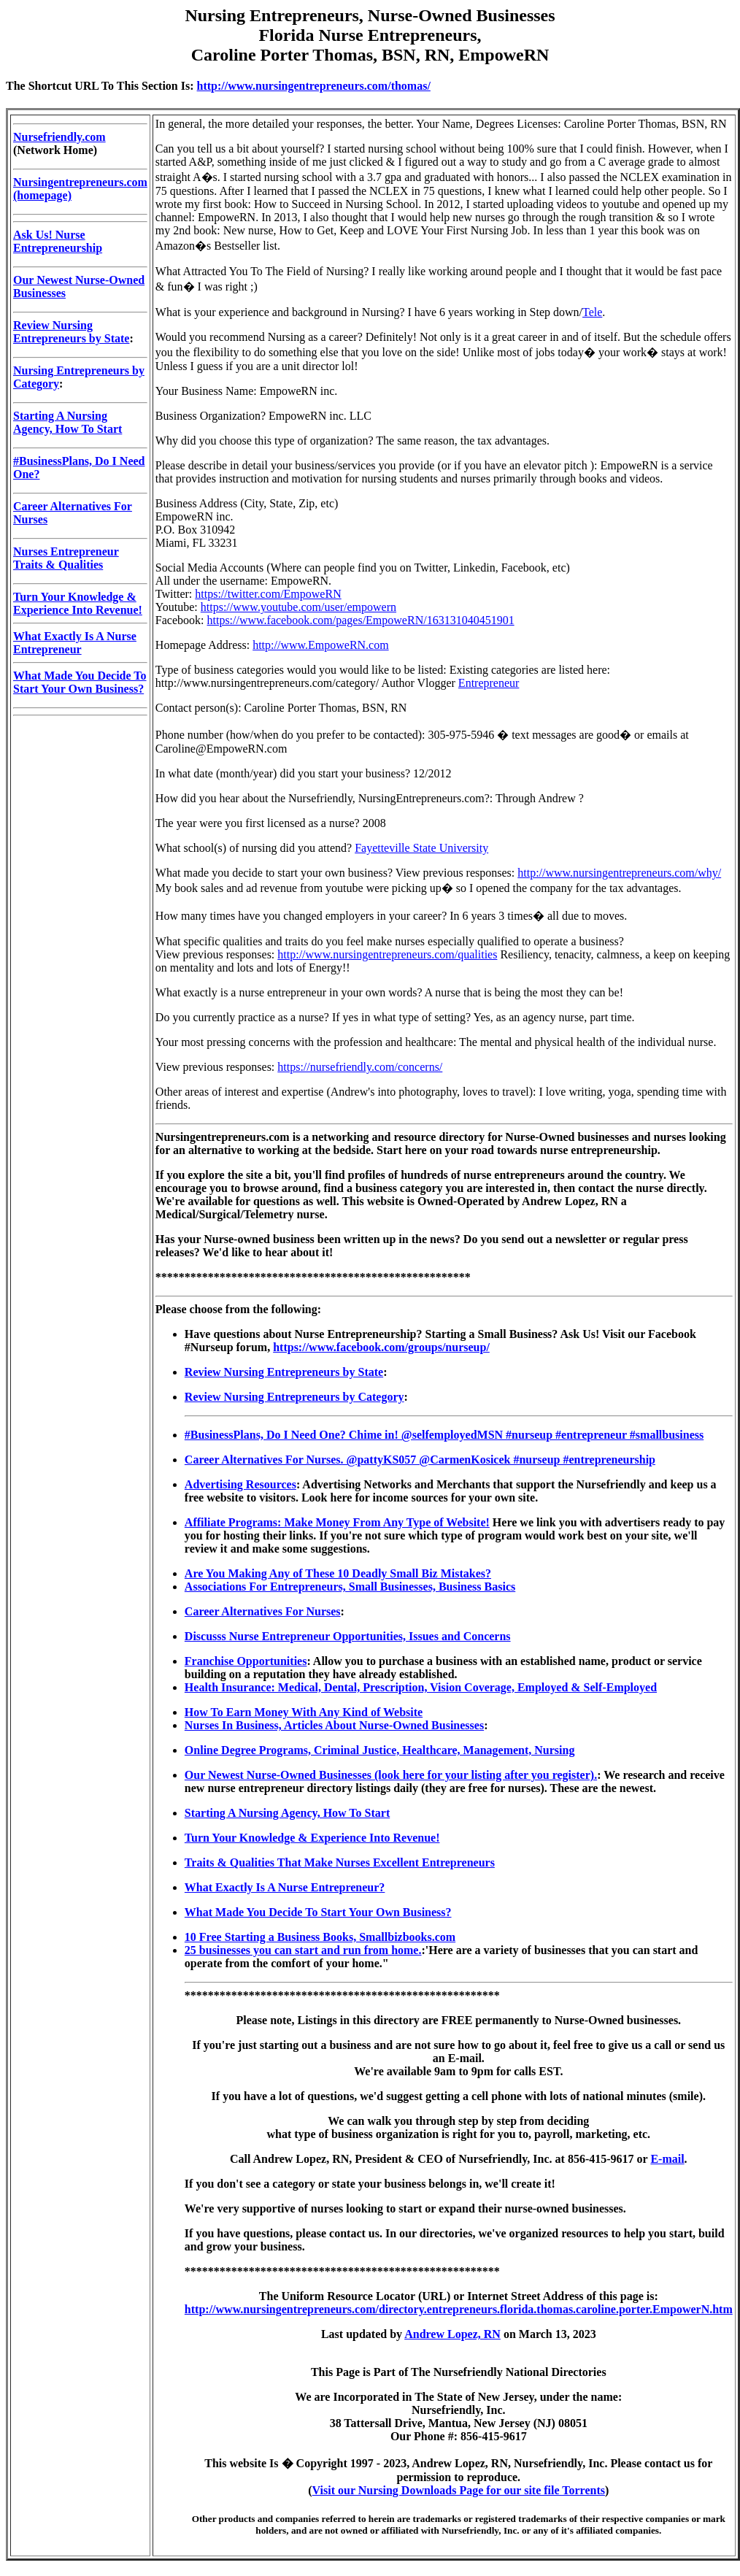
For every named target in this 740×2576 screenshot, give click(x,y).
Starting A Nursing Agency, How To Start (67, 422)
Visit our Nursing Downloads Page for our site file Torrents (458, 2490)
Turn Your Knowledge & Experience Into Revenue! (77, 603)
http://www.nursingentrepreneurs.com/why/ (619, 872)
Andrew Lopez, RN (452, 2334)
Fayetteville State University (421, 848)
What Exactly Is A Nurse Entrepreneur (74, 642)
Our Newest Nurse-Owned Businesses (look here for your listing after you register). (391, 1775)
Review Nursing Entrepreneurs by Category (294, 1397)
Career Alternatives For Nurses (263, 1611)
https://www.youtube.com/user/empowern (298, 607)
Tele (592, 312)
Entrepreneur (489, 683)
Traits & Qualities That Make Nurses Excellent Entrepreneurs (340, 1862)
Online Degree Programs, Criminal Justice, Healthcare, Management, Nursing (380, 1750)
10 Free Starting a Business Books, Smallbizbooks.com (320, 1937)
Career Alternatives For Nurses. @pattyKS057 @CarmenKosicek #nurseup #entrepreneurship (420, 1459)
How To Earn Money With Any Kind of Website (304, 1712)
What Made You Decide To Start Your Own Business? (80, 682)
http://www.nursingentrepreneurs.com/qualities (387, 954)
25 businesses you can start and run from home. (303, 1950)
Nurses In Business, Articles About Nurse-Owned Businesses (334, 1725)
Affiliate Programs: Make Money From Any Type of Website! (337, 1522)
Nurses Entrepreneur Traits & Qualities (66, 558)
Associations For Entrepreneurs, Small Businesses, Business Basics (350, 1586)
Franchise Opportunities (246, 1661)
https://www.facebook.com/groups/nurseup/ (381, 1347)
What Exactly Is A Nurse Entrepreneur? (285, 1887)
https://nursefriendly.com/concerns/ (359, 1067)
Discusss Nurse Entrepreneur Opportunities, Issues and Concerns (348, 1636)
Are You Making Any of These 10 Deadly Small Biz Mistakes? (338, 1573)
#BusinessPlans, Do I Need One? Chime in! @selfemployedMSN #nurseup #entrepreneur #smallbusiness (444, 1435)
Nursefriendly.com (59, 137)
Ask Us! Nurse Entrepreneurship (57, 241)
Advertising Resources (240, 1484)
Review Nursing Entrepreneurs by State (71, 332)
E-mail (667, 2159)
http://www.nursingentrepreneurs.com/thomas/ (314, 86)
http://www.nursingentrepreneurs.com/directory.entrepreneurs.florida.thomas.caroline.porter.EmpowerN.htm (459, 2309)
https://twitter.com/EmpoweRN (268, 594)
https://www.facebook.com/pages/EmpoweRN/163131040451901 (360, 620)
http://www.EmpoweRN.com (321, 645)
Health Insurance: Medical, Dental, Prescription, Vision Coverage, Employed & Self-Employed (421, 1687)
